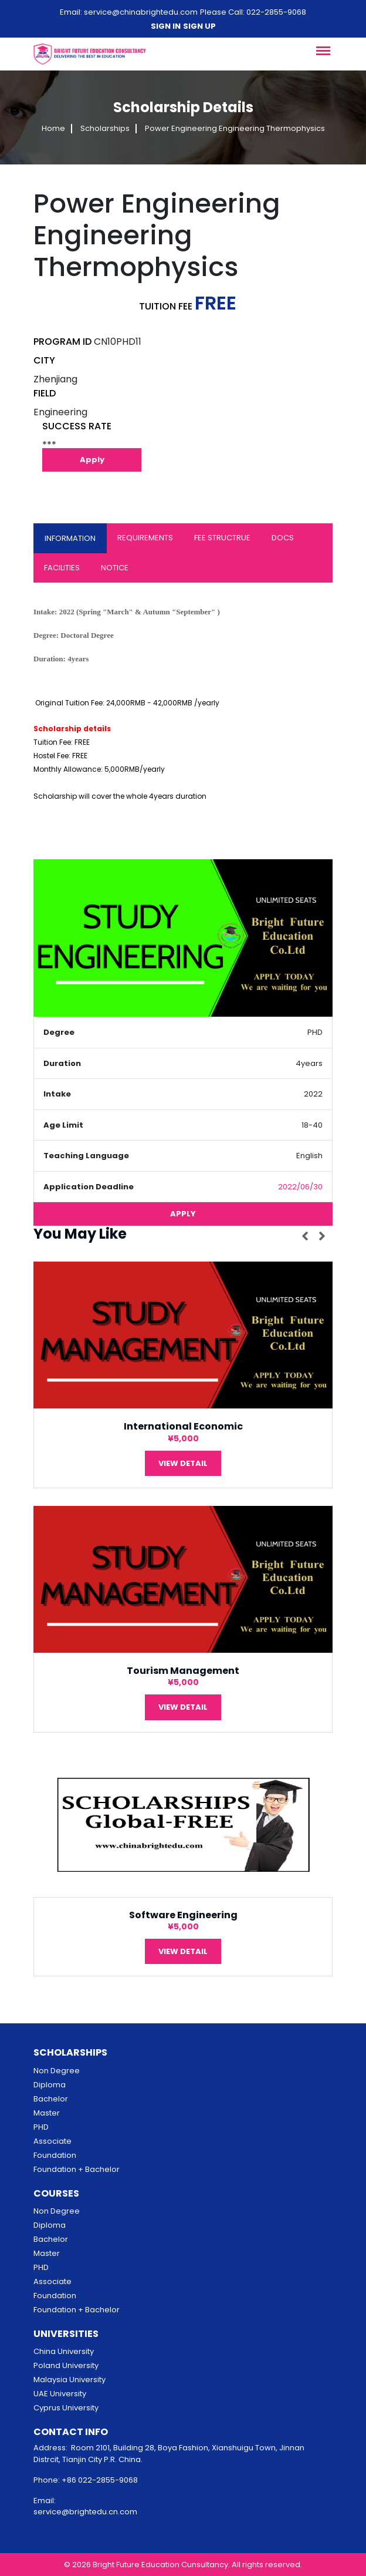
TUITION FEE (165, 306)
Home (53, 128)
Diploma (49, 2084)
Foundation (54, 2155)
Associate (52, 2141)
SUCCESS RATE (76, 426)
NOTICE (114, 567)
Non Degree (56, 2070)
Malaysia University (69, 2379)
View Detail (183, 1463)
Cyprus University (66, 2407)
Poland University (66, 2365)
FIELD (44, 393)
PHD (41, 2127)
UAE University (59, 2393)
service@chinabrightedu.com (141, 12)
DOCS (283, 537)
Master (46, 2112)
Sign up (199, 26)
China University (63, 2351)
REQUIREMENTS (145, 537)
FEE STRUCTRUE (222, 537)
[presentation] (307, 1236)
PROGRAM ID (62, 341)
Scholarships (105, 128)
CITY (44, 360)
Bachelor (50, 2098)
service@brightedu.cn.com (85, 2511)
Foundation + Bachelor (76, 2169)
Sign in (166, 26)
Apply (92, 459)
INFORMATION (70, 538)
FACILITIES (62, 567)
